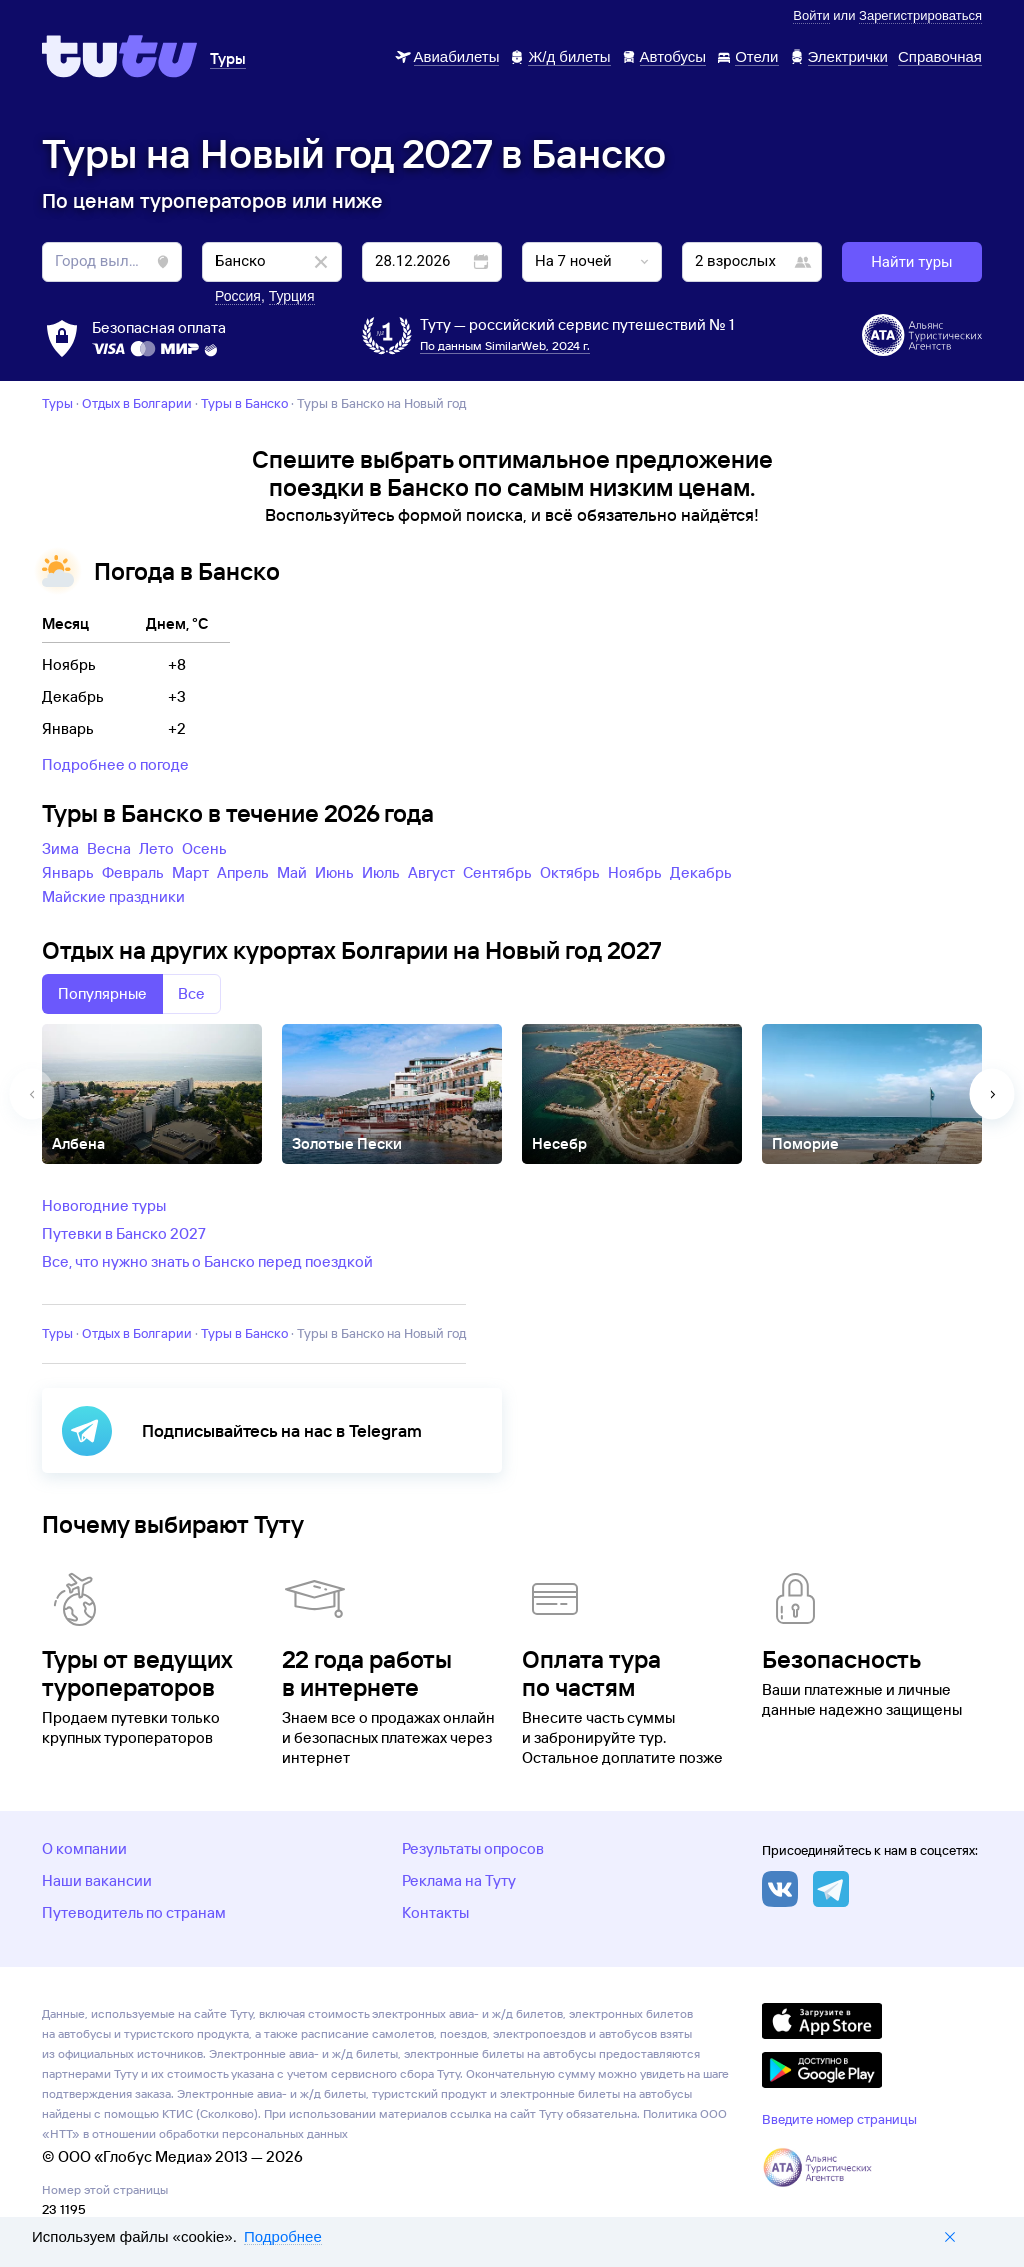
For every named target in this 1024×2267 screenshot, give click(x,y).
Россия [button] (238, 296)
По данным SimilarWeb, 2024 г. (505, 345)
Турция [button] (292, 296)
